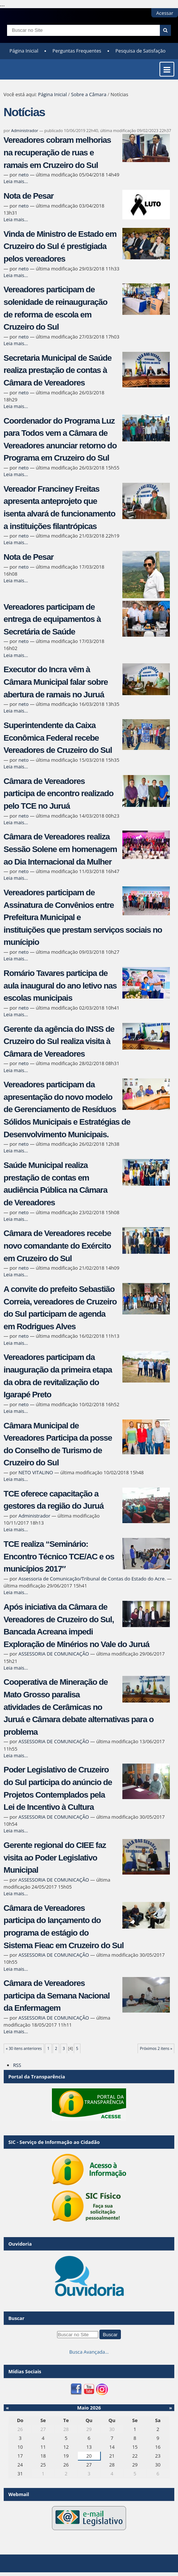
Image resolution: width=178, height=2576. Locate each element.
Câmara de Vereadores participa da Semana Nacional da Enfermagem (57, 1996)
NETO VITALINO (36, 1472)
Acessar (164, 13)
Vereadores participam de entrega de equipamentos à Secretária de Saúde (52, 619)
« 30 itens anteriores (24, 2048)
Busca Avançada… (89, 2351)
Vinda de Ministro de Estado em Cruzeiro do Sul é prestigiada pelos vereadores (60, 246)
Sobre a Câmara (88, 94)
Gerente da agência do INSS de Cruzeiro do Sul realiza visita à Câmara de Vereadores (59, 1041)
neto (24, 174)
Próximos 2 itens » (156, 2048)
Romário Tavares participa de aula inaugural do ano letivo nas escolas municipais (60, 986)
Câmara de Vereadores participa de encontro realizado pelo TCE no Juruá (58, 794)
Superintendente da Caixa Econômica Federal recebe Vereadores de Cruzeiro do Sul (58, 738)
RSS (17, 2065)
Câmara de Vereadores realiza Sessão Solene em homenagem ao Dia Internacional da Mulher (60, 849)
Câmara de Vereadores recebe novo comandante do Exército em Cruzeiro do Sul (57, 1246)
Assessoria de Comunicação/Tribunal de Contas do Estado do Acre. (92, 1578)
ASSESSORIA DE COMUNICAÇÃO (54, 1653)
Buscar (16, 2318)
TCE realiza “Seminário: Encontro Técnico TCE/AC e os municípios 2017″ (59, 1556)
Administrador (24, 130)
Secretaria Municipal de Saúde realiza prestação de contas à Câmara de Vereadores (58, 370)
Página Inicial (24, 50)
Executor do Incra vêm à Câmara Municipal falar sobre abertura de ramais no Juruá (56, 682)
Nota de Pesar (29, 196)
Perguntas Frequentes (77, 50)
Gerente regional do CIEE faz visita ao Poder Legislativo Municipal (55, 1858)
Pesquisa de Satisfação (140, 50)
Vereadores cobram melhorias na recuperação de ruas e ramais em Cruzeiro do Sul (57, 152)
